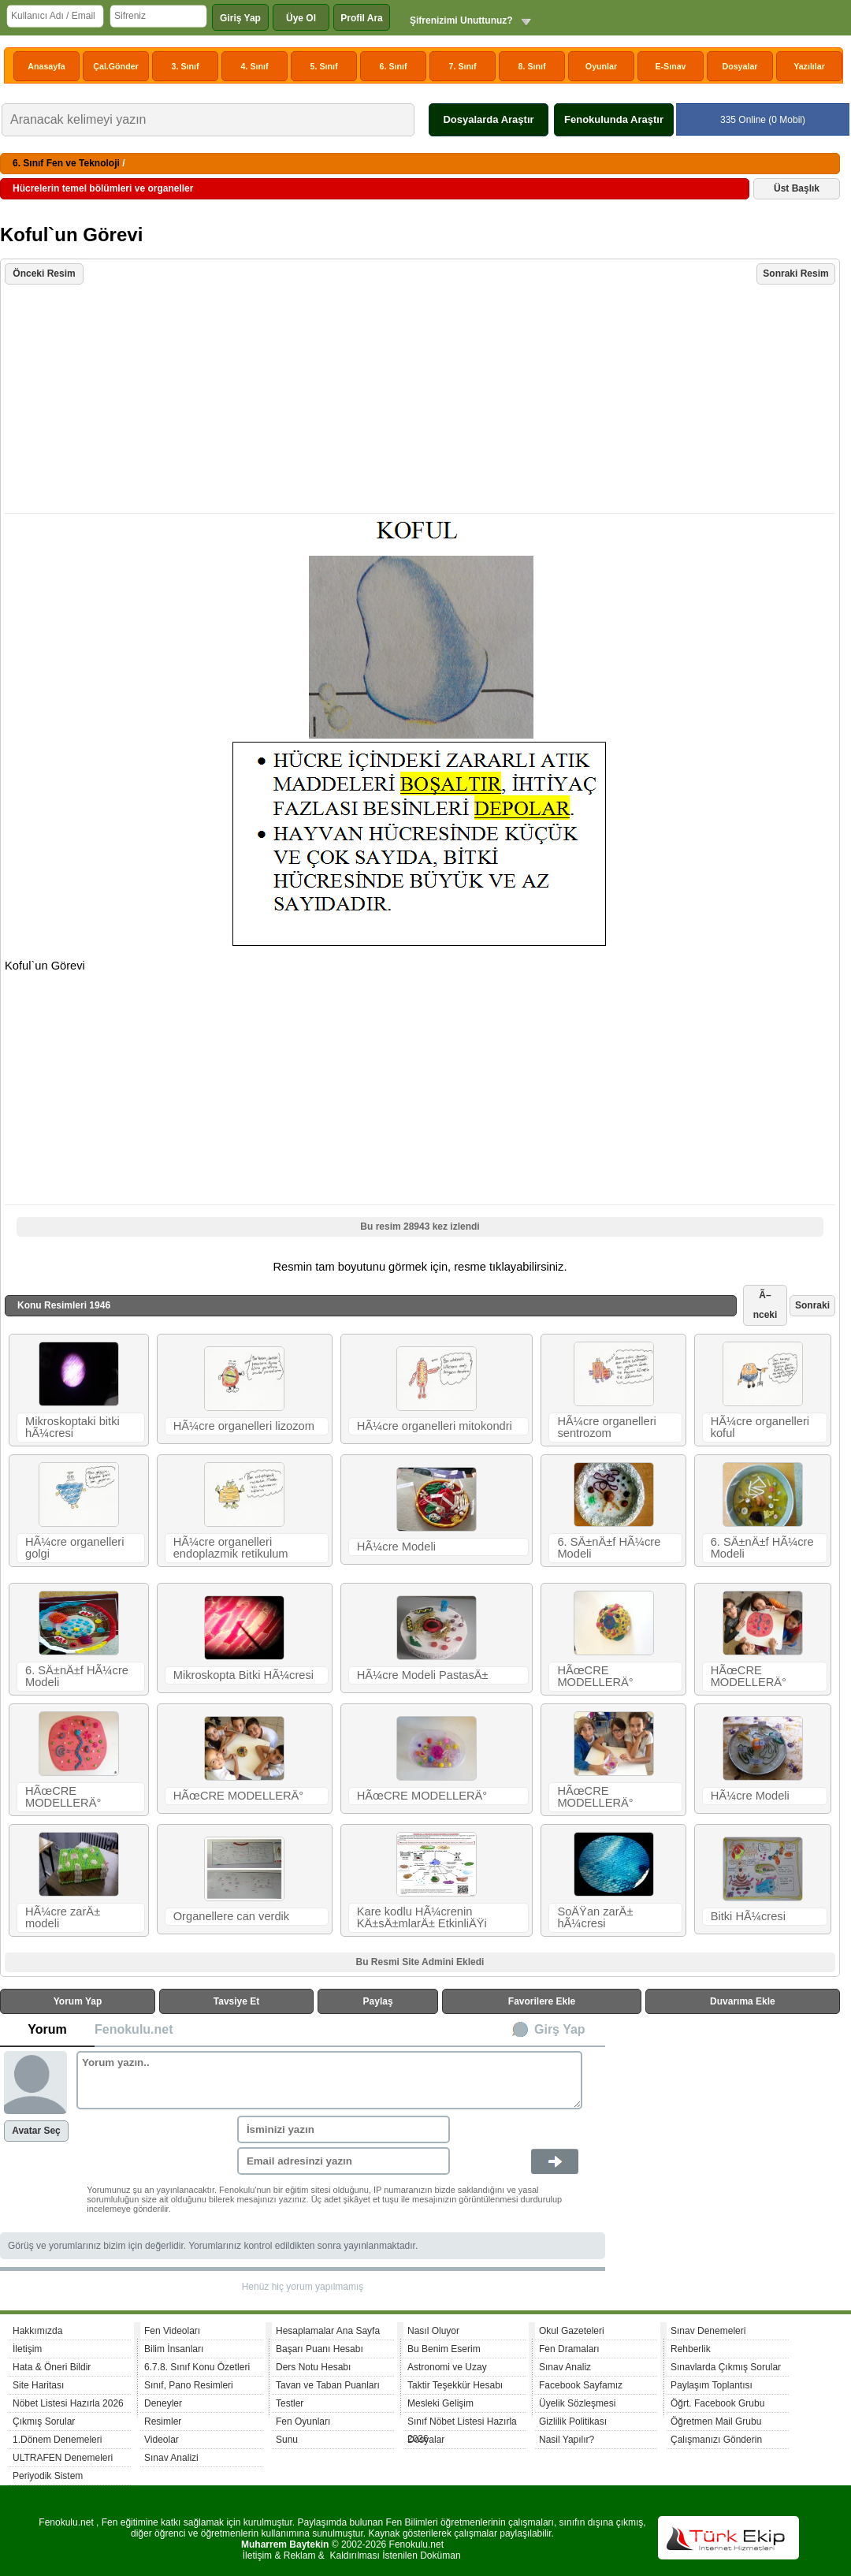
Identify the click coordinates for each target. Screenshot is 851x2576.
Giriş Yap (240, 18)
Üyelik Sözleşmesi (577, 2403)
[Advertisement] (422, 400)
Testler (289, 2403)
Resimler (162, 2421)
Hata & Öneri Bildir (52, 2367)
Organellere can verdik (231, 1916)
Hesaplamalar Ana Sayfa (328, 2330)
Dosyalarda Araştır (488, 119)
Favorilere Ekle (541, 2001)
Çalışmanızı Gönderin (716, 2439)
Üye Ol (301, 18)
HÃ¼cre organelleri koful (760, 1427)
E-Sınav (670, 66)
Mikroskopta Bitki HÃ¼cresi (243, 1675)
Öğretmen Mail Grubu (716, 2421)
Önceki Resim (44, 273)
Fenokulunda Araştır (613, 119)
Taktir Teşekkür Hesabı (455, 2385)
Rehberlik (691, 2349)
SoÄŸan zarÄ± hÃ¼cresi (595, 1917)
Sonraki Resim (795, 273)
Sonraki (812, 1305)
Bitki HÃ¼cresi (748, 1916)
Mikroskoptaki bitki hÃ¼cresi (72, 1427)
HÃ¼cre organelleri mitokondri (434, 1426)
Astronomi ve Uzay (447, 2367)
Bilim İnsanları (173, 2349)
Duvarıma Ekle (742, 2001)
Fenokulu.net (134, 2029)
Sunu (287, 2439)
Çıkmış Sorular (44, 2421)
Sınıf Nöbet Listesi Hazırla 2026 (462, 2423)
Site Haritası (38, 2385)
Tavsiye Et (236, 2001)
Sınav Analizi (171, 2457)
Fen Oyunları (303, 2421)
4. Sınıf (255, 66)
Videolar (161, 2439)
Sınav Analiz (565, 2367)
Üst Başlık (796, 188)
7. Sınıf (463, 66)
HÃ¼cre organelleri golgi (74, 1548)
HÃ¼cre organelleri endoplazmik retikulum (230, 1548)
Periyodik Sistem (48, 2475)
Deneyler (163, 2403)
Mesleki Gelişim (440, 2403)
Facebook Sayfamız (580, 2385)
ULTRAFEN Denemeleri (63, 2457)
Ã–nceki (765, 1305)
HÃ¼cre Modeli (396, 1546)
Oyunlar (601, 66)
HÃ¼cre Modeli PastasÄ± (423, 1675)
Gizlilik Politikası (573, 2421)
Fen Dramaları (569, 2349)
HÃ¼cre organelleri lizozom (243, 1426)
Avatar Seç (36, 2130)
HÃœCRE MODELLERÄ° (595, 1676)
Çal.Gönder (115, 66)
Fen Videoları (172, 2330)
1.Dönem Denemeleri (57, 2439)
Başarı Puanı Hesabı (319, 2349)
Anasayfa (46, 66)
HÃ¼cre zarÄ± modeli (62, 1917)
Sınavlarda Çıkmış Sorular (726, 2367)
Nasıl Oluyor (433, 2330)
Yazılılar (809, 66)
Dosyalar (739, 66)
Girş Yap (559, 2029)
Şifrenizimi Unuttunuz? (461, 20)
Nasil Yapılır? (566, 2439)
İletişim (27, 2349)
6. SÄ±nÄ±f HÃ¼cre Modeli (608, 1548)
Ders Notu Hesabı (313, 2367)
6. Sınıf (393, 66)
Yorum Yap (78, 2001)
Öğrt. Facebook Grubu (717, 2403)
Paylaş (378, 2001)
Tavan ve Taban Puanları (328, 2385)
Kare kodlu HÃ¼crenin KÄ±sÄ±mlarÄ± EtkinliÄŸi (422, 1917)
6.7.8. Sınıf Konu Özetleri (197, 2367)
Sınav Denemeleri (708, 2330)
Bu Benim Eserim (444, 2349)
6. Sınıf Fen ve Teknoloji (66, 163)
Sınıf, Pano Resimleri (188, 2385)
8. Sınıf (532, 66)
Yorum (47, 2029)
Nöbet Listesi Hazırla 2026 (68, 2403)
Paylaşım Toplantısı (712, 2385)
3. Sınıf (185, 66)
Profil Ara (361, 18)
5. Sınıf (324, 66)
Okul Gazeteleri (571, 2330)
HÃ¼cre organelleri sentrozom (606, 1427)
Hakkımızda (37, 2330)
